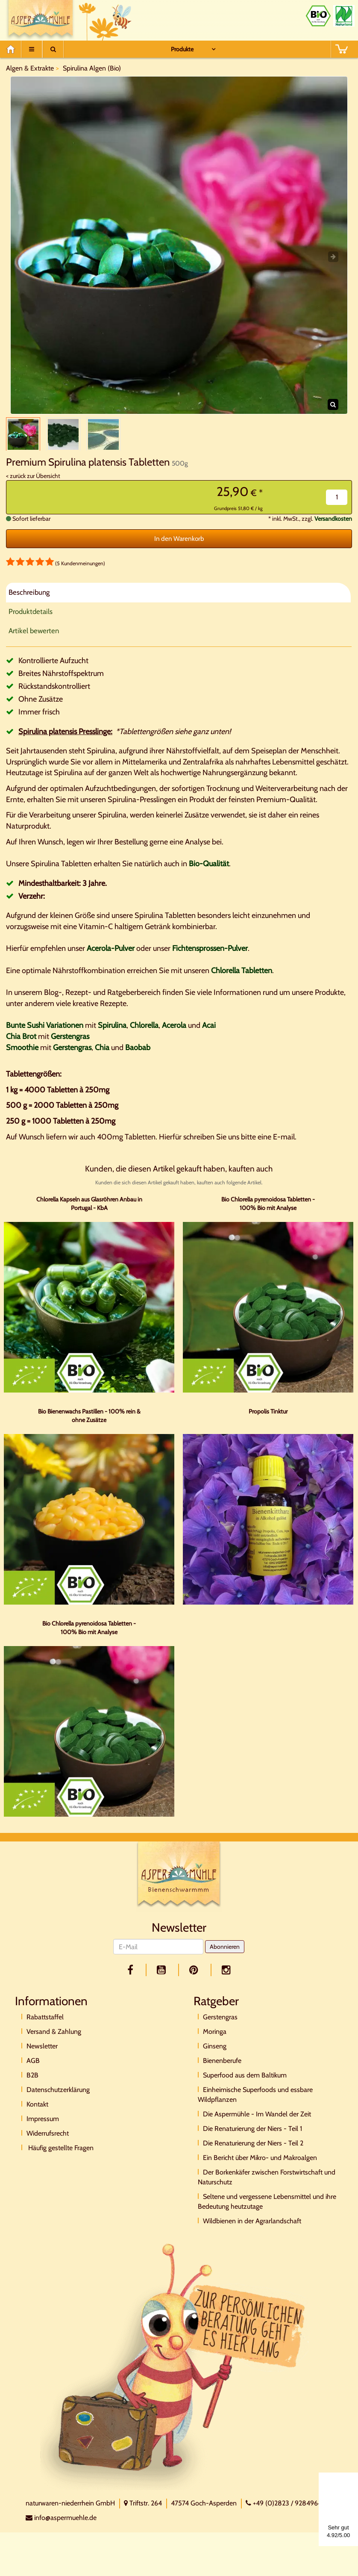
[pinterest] (195, 1979)
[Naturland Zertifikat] (344, 16)
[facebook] (132, 1979)
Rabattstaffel (45, 2026)
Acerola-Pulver (111, 957)
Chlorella (144, 1034)
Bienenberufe (222, 2070)
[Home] (13, 49)
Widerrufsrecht (47, 2143)
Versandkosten (333, 528)
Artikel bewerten (34, 639)
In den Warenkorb (179, 548)
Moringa (214, 2041)
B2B (32, 2084)
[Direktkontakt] (174, 2375)
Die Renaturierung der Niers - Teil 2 (253, 2152)
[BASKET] (341, 49)
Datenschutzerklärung (58, 2099)
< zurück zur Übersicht (33, 485)
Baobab (137, 1056)
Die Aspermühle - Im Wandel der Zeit (257, 2123)
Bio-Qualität (209, 873)
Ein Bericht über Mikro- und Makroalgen (260, 2167)
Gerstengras (70, 1045)
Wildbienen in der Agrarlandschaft (252, 2230)
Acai (209, 1034)
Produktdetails (31, 621)
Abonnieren (225, 1956)
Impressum (42, 2128)
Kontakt (37, 2114)
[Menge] (336, 506)
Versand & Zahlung (53, 2041)
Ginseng (214, 2055)
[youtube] (163, 1979)
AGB (33, 2070)
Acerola (174, 1034)
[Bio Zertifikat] (318, 16)
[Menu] (31, 49)
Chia (102, 1056)
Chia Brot (21, 1045)
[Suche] (53, 49)
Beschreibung (29, 601)
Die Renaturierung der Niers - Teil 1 (252, 2138)
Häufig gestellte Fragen (60, 2157)
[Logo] (179, 1885)
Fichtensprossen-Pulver (210, 957)
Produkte (182, 49)
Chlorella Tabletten (241, 980)
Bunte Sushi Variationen (44, 1034)
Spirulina (112, 1034)
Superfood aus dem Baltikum (245, 2084)
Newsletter (42, 2055)
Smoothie (22, 1056)
